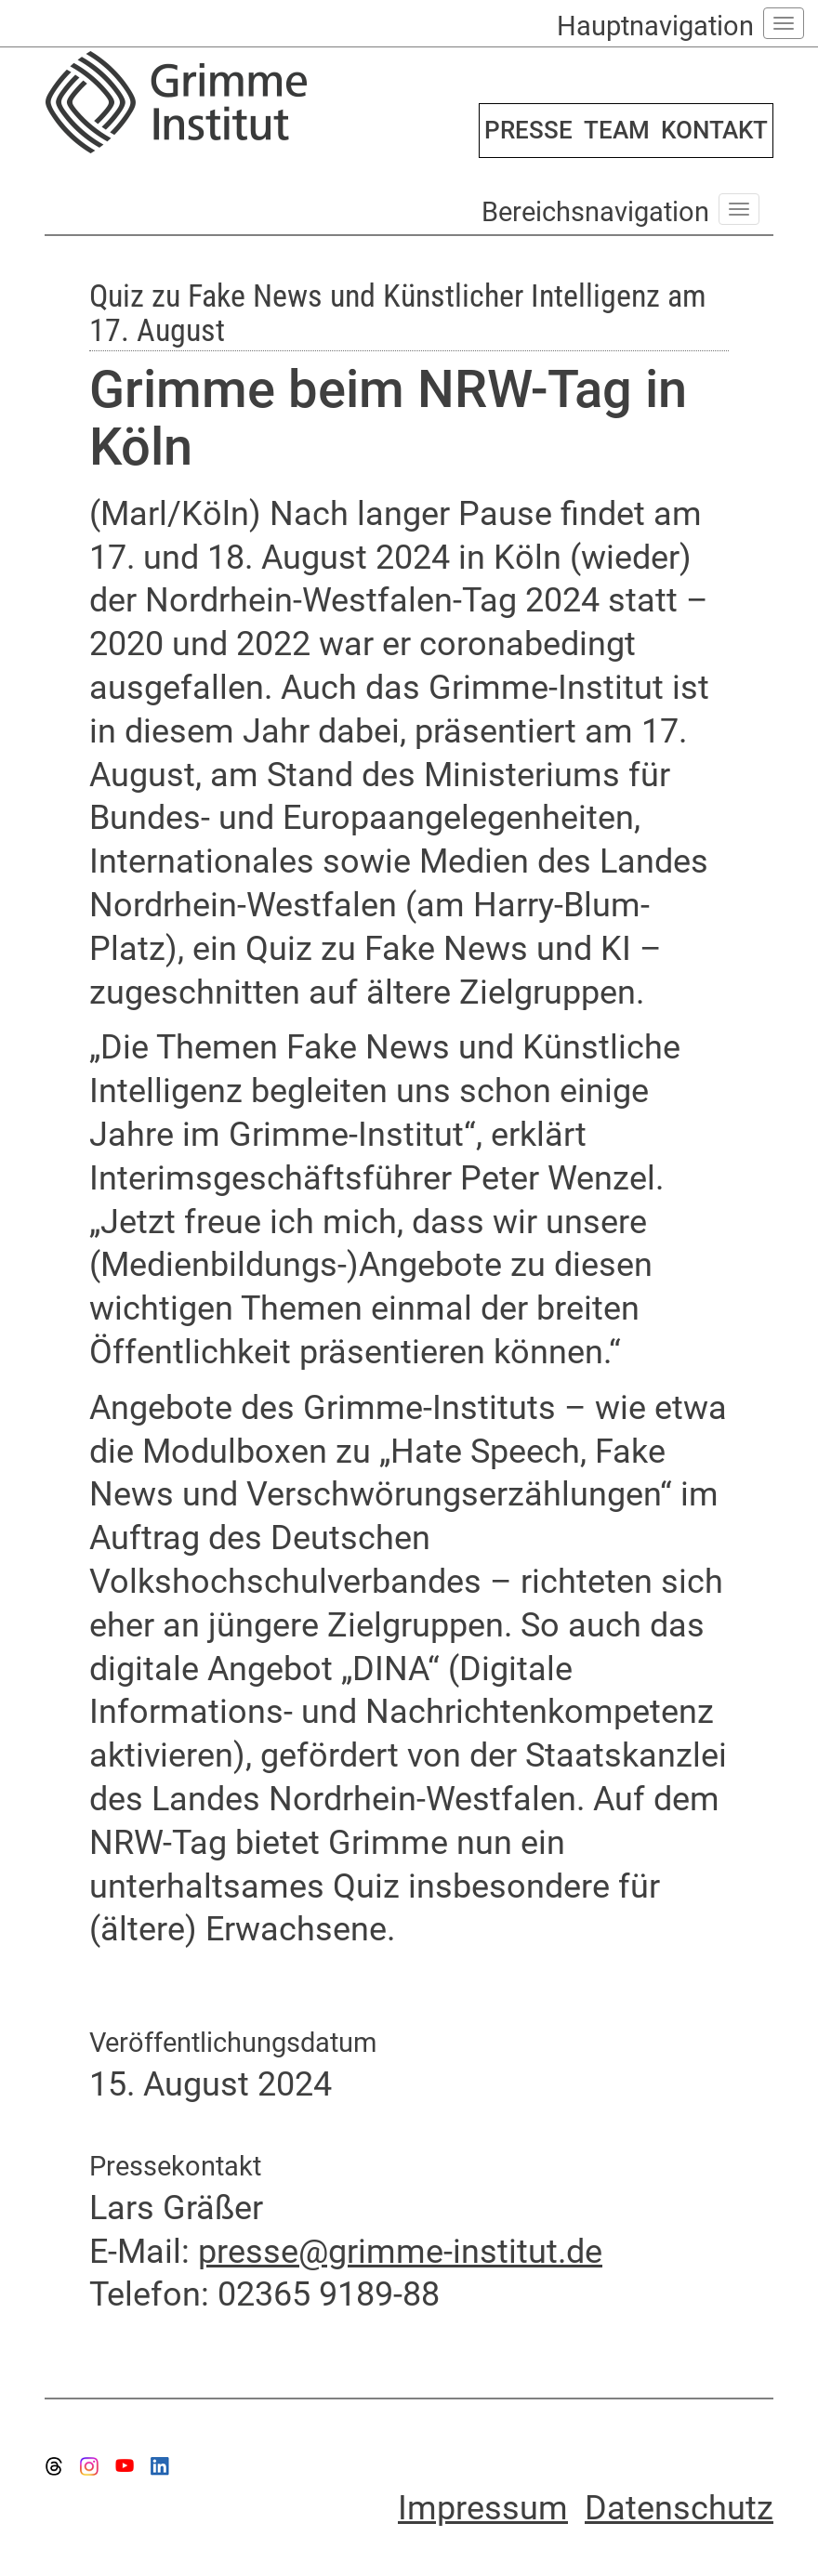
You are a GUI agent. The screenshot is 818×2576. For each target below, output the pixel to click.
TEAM (617, 130)
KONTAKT (714, 130)
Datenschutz (679, 2508)
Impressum (483, 2508)
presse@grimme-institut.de (400, 2251)
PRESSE (528, 130)
